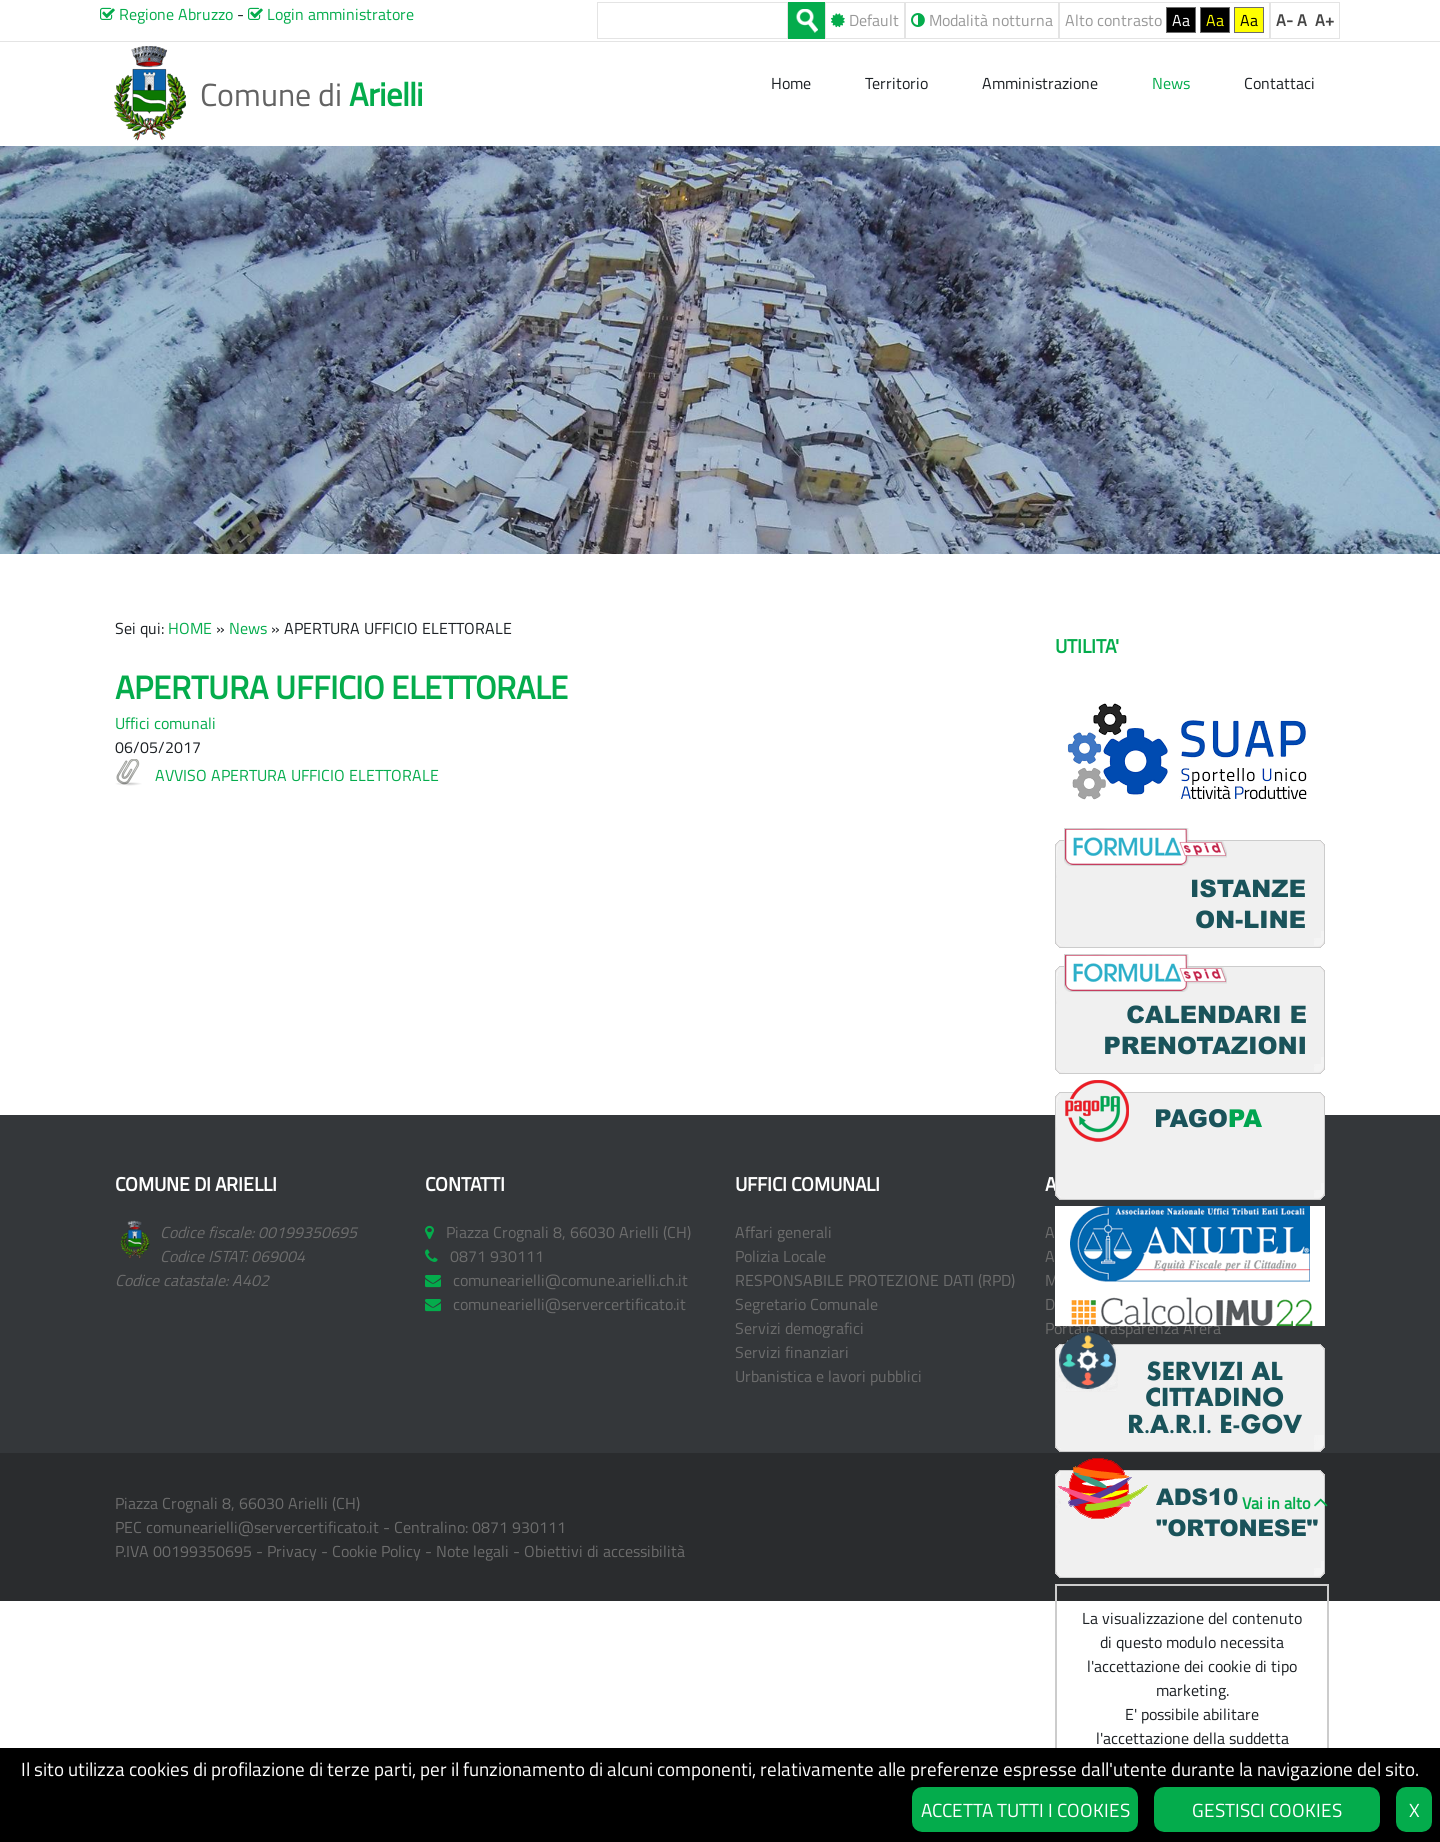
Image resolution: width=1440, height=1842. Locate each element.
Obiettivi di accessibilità (604, 1551)
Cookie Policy (376, 1551)
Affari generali (783, 1232)
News (248, 628)
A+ (1324, 20)
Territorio (896, 83)
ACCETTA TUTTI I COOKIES (1025, 1809)
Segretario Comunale (806, 1304)
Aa (1181, 20)
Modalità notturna (982, 20)
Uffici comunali (165, 723)
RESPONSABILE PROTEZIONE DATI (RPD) (875, 1280)
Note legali (472, 1551)
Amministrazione (1040, 83)
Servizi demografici (799, 1328)
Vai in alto (1276, 1503)
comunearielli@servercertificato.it (262, 1527)
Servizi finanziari (792, 1352)
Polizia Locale (780, 1256)
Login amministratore (331, 14)
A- (1284, 20)
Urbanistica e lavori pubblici (828, 1376)
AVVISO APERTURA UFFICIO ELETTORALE (297, 775)
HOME (190, 628)
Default (865, 20)
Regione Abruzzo (166, 14)
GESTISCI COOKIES (1267, 1809)
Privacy (292, 1551)
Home (793, 83)
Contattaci (1279, 83)
